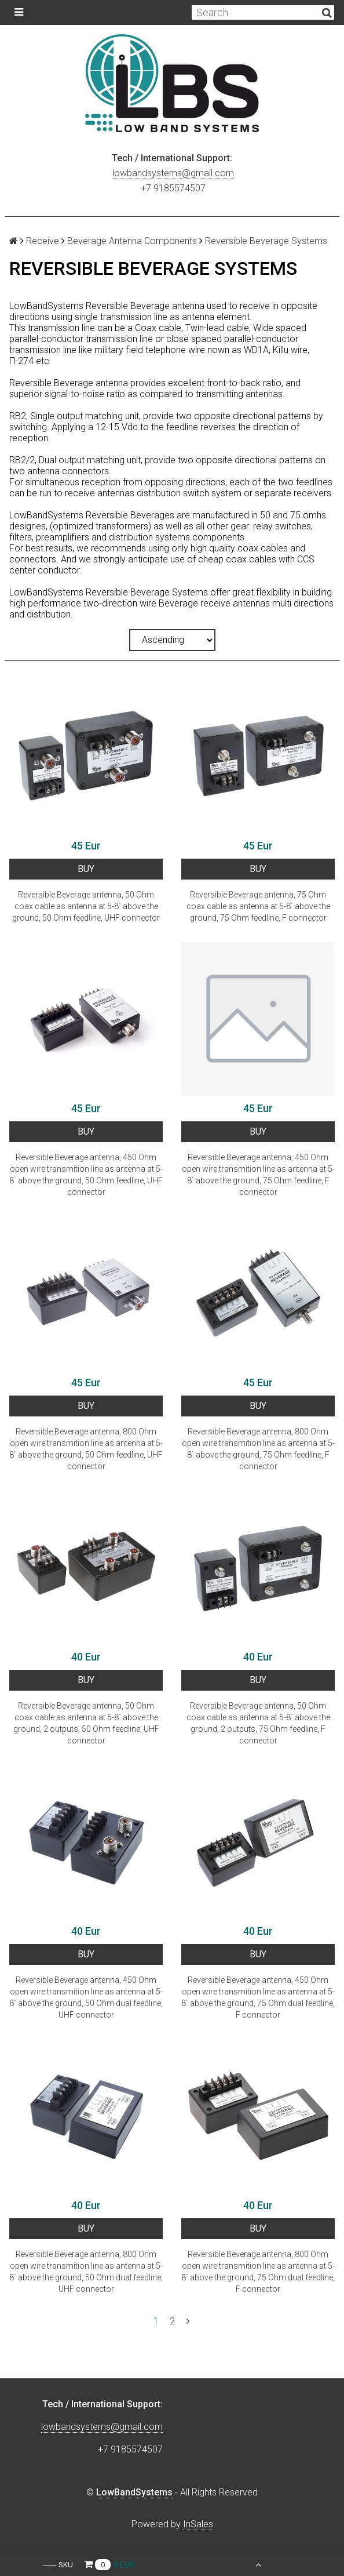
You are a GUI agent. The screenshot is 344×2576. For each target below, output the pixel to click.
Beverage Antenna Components (132, 240)
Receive (42, 240)
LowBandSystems (134, 2492)
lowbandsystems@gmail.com (173, 173)
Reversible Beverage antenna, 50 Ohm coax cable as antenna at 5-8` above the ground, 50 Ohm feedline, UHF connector (86, 906)
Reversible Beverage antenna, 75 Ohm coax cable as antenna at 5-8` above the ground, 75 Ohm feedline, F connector (258, 906)
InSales (198, 2524)
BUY (86, 868)
